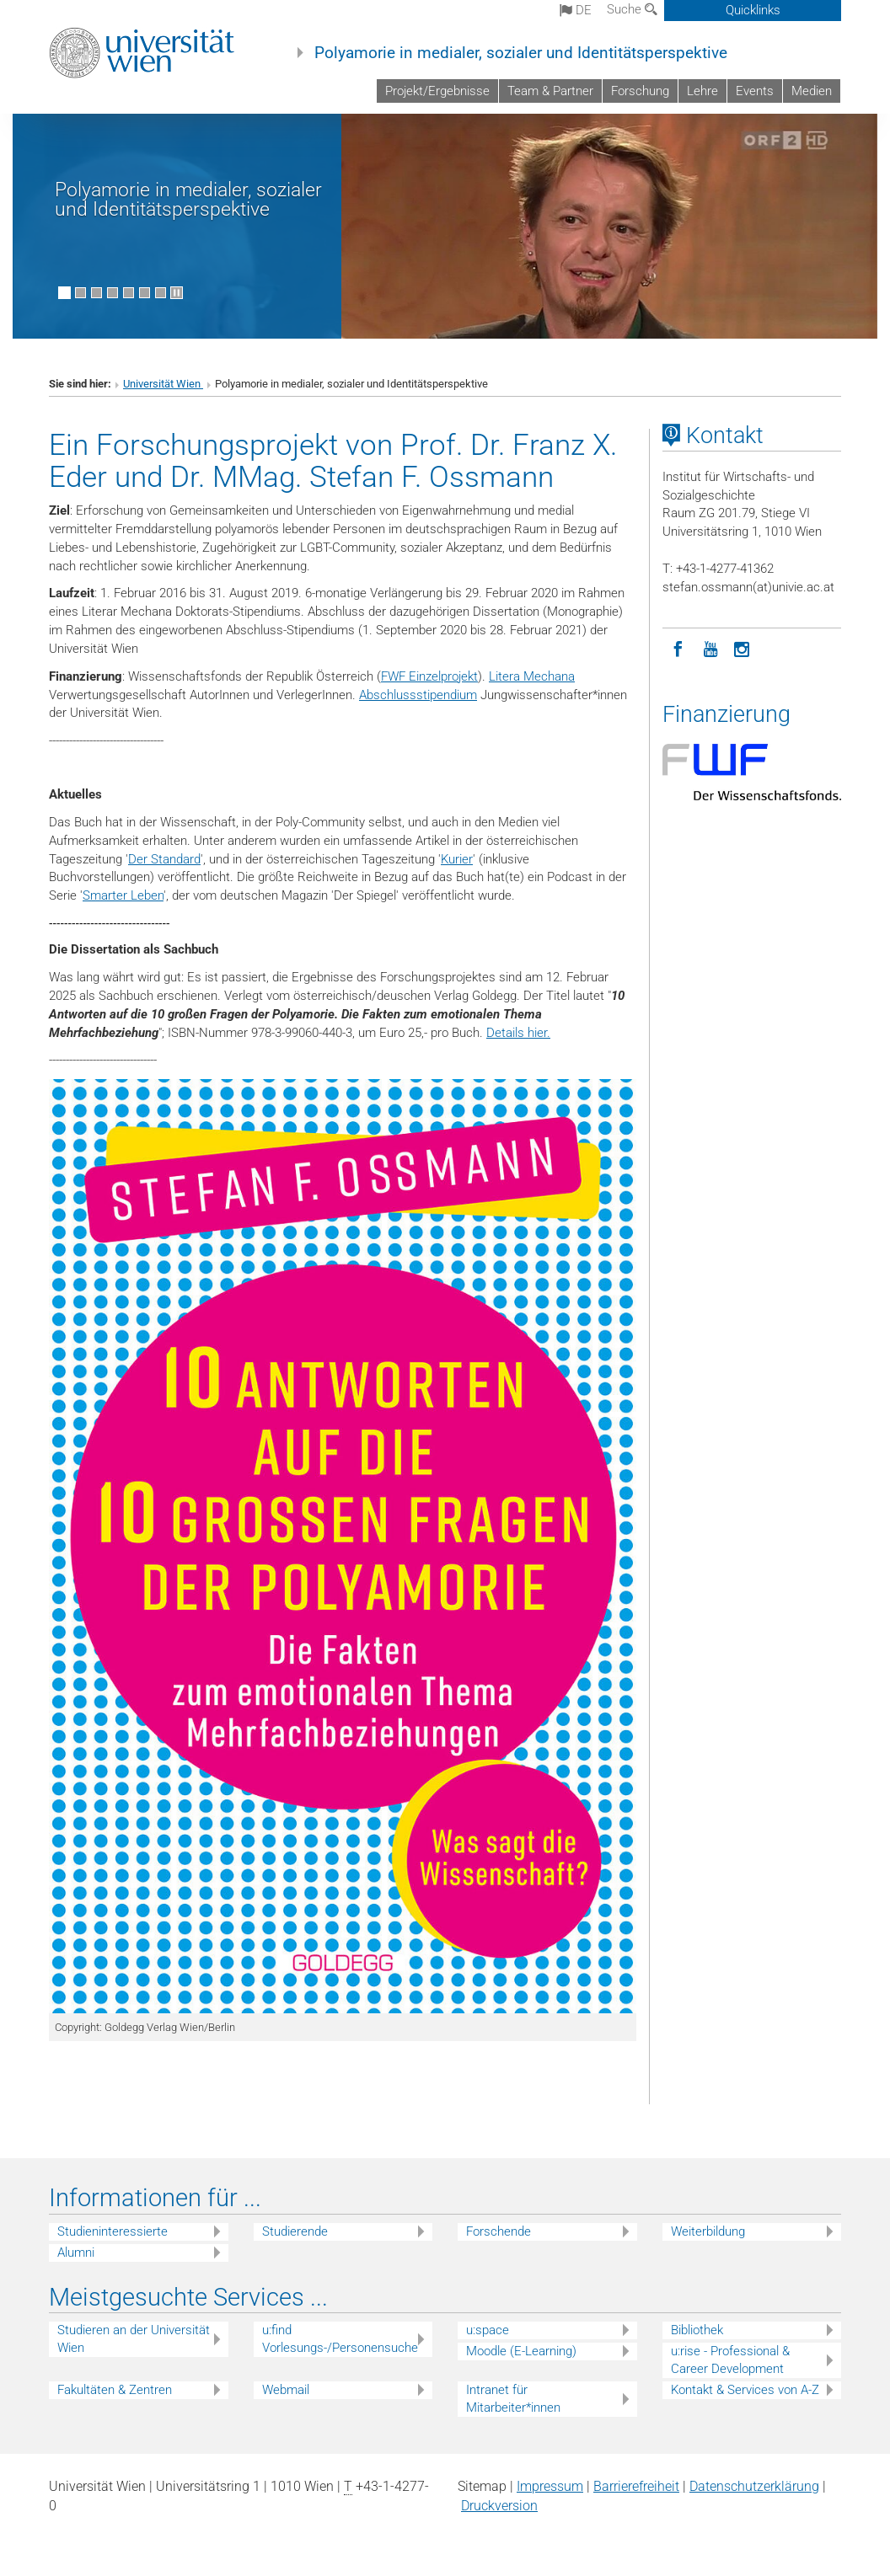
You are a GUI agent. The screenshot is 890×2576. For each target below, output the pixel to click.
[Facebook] (678, 648)
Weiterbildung (708, 2231)
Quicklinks (753, 10)
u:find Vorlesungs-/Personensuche (340, 2338)
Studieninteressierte (112, 2231)
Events (755, 91)
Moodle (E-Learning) (521, 2351)
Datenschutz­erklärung (754, 2486)
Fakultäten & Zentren (114, 2389)
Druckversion (499, 2506)
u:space (487, 2330)
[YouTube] (710, 648)
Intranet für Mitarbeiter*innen (513, 2398)
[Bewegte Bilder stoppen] (176, 292)
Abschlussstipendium (418, 695)
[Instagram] (742, 648)
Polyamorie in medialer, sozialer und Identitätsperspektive (520, 53)
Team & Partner (550, 91)
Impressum (550, 2486)
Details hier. (518, 1032)
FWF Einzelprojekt (429, 676)
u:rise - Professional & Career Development (730, 2360)
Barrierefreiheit (636, 2486)
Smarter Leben (123, 895)
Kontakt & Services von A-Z (745, 2389)
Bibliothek (697, 2330)
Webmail (285, 2389)
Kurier (457, 859)
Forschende (498, 2231)
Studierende (295, 2231)
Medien (811, 91)
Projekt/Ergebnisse (437, 91)
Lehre (702, 91)
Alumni (75, 2252)
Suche (632, 9)
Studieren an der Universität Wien (133, 2338)
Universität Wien (163, 383)
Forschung (640, 91)
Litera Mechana (532, 676)
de (576, 10)
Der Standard (164, 859)
